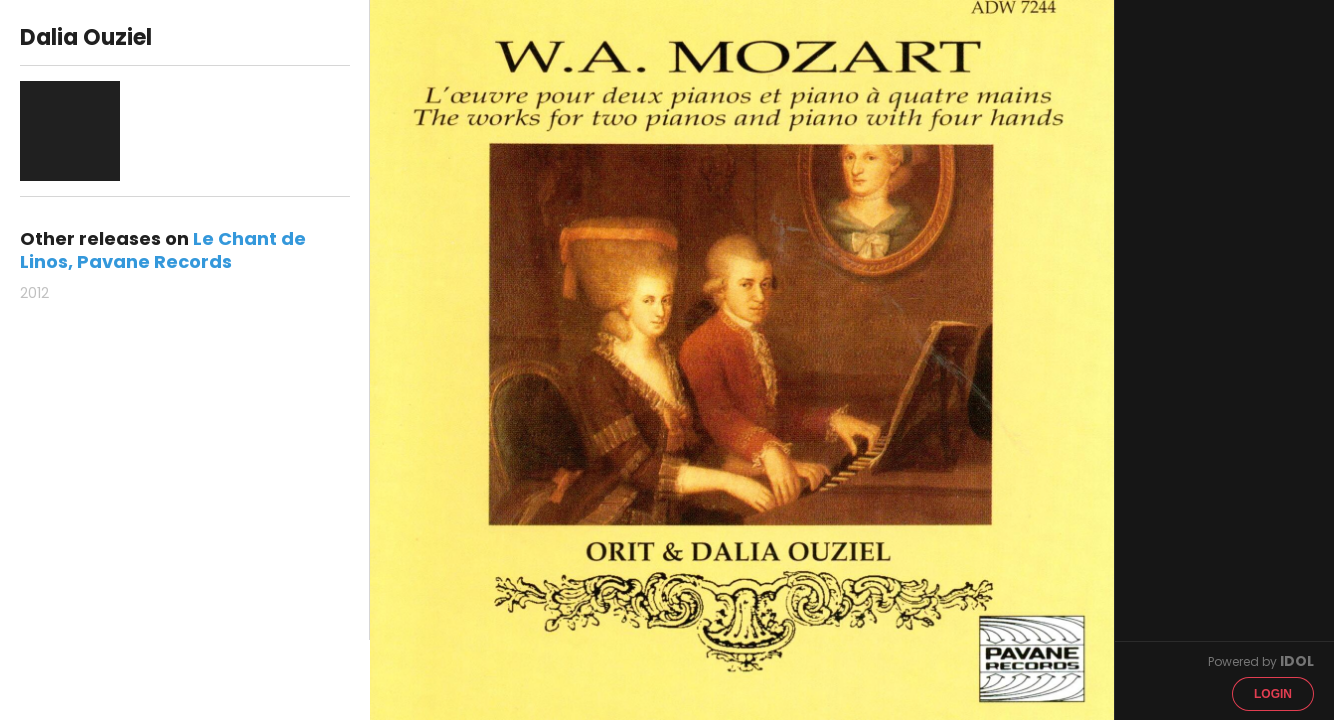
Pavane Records (154, 261)
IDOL (1297, 661)
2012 (34, 293)
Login (1273, 694)
